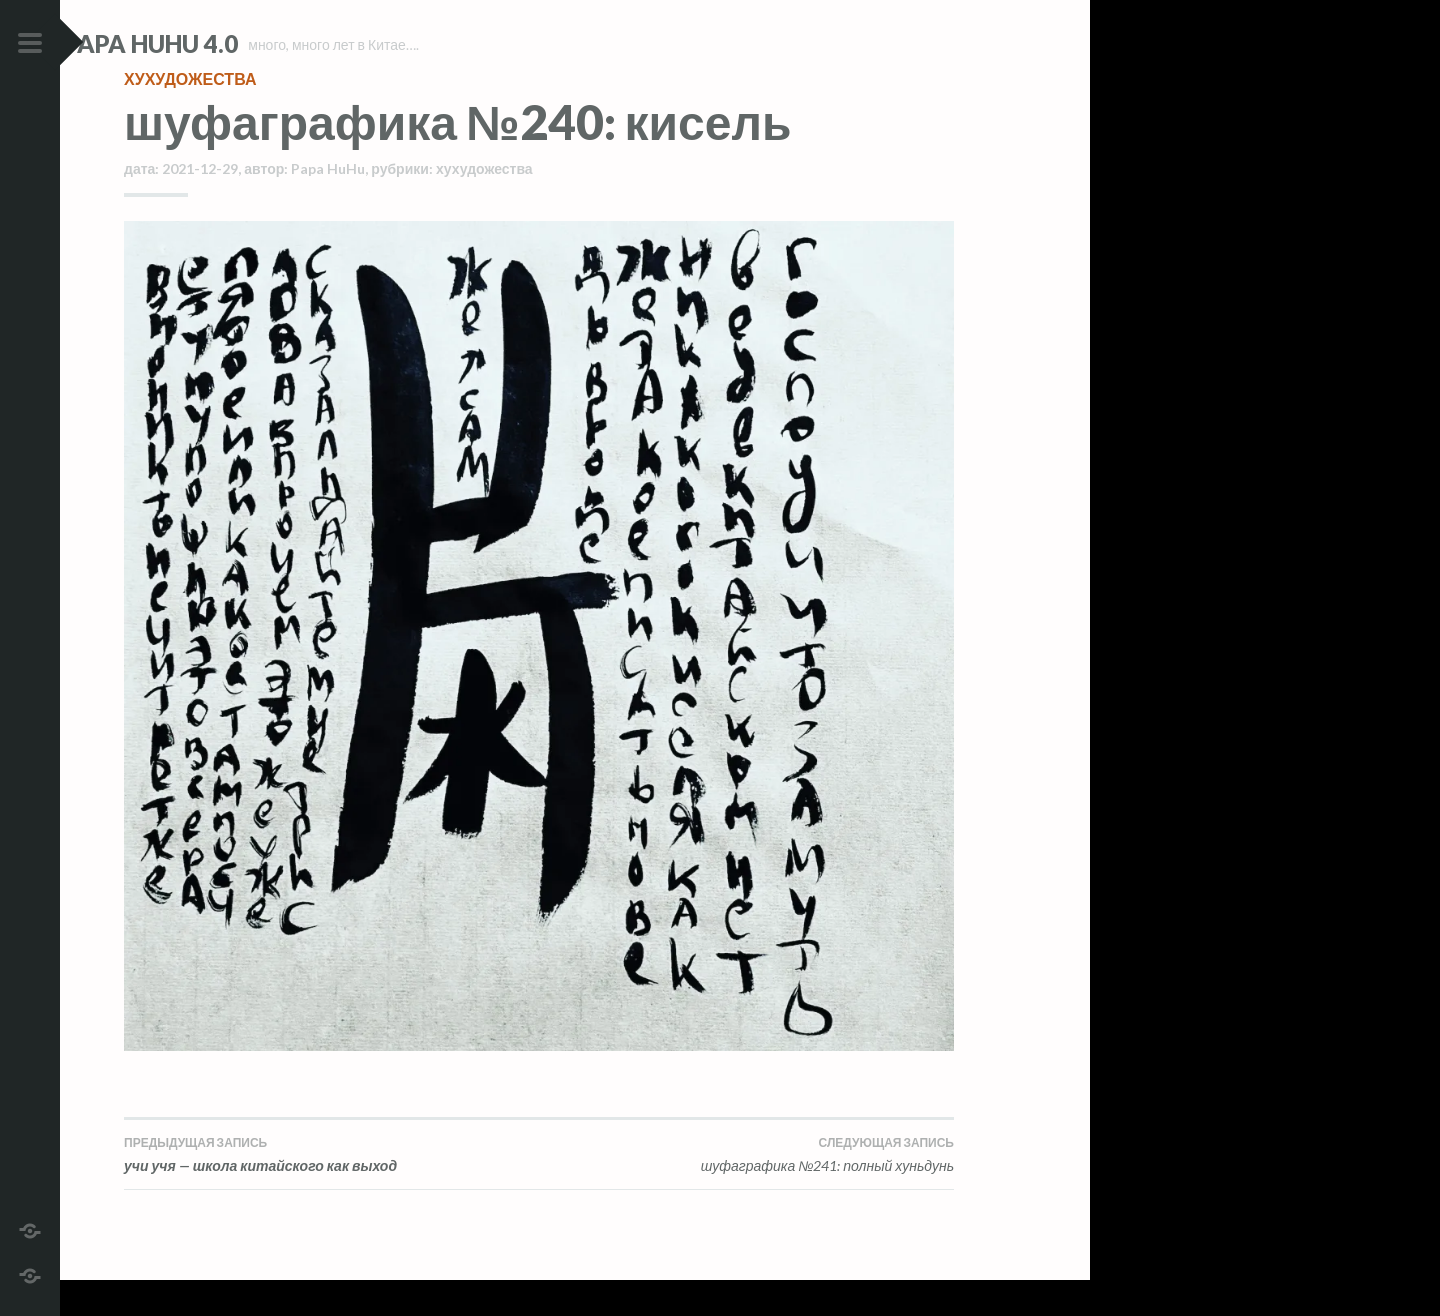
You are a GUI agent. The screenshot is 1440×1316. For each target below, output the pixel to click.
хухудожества (190, 114)
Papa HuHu (328, 204)
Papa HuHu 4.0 (211, 43)
